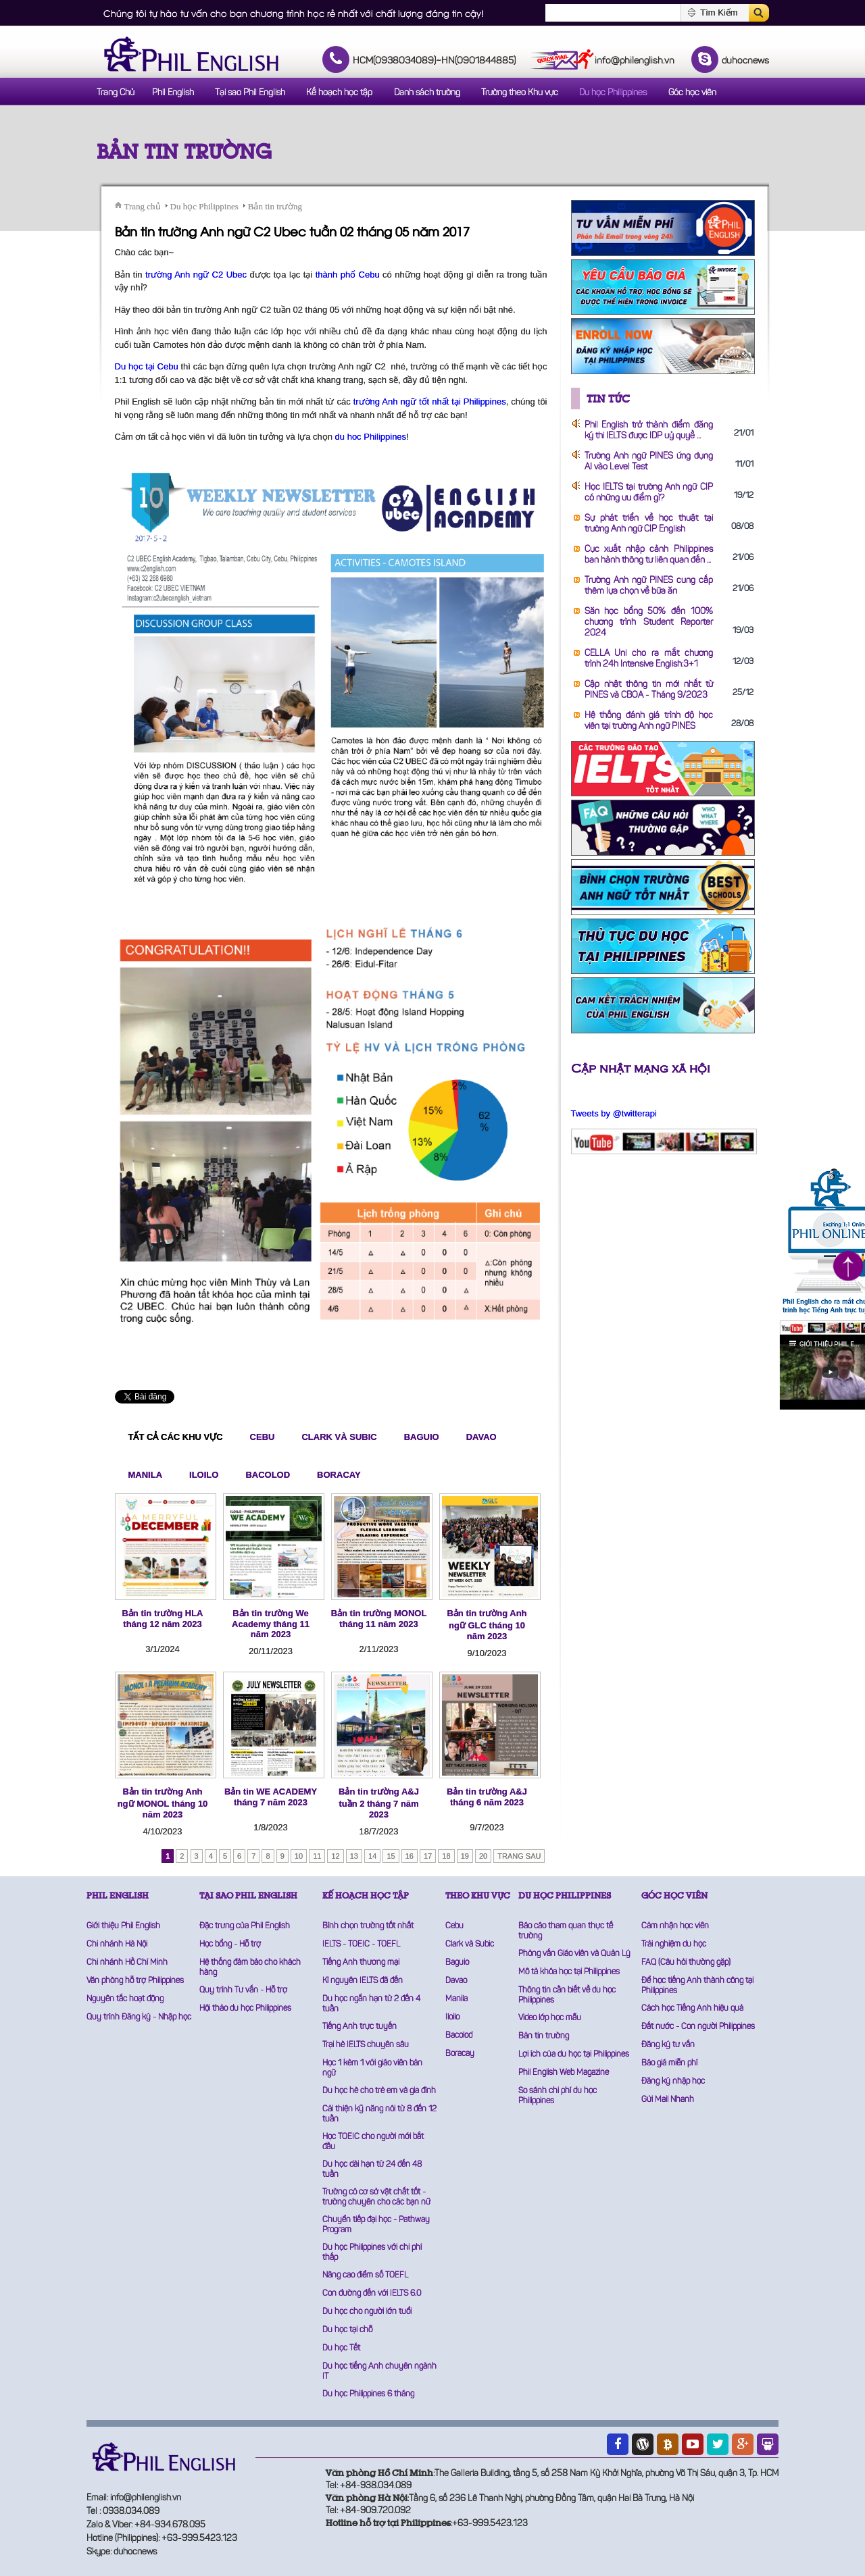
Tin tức (608, 398)
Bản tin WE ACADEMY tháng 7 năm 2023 (270, 1796)
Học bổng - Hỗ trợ (230, 1944)
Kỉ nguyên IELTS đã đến (362, 1981)
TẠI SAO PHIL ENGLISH (248, 1895)
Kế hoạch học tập (339, 92)
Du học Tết (341, 2348)
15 (391, 1856)
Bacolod (267, 1475)
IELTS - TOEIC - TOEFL (361, 1944)
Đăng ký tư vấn (668, 2045)
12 (335, 1856)
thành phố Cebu (348, 274)
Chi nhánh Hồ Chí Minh (127, 1963)
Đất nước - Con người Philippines (698, 2027)
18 (446, 1856)
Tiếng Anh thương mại (360, 1963)
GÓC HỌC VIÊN (674, 1895)
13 (354, 1856)
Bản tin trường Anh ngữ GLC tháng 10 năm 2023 (486, 1624)
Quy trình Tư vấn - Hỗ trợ (243, 1990)
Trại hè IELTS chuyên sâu (365, 2045)
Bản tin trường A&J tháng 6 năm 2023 (487, 1796)
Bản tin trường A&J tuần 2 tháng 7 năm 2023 (379, 1803)
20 (483, 1856)
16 (409, 1856)
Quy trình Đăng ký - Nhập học (138, 2017)
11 (317, 1856)
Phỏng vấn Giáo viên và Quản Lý (574, 1954)
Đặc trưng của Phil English (244, 1926)
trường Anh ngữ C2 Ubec (196, 274)
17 (428, 1856)
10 (299, 1856)
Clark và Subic (338, 1437)
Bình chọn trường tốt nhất (368, 1926)
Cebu (262, 1437)
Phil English (173, 92)
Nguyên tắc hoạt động (125, 1999)
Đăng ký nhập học (673, 2082)
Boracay (339, 1475)
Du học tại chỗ (347, 2330)
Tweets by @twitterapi (614, 1113)
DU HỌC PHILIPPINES (564, 1895)
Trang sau (519, 1856)
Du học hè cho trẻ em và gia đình (379, 2091)
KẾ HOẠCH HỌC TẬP (365, 1895)
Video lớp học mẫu (549, 2018)
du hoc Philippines (371, 437)
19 (465, 1856)
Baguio (421, 1437)
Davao (481, 1437)
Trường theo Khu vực (519, 92)
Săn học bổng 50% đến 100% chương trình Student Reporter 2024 (649, 622)
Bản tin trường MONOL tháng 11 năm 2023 (379, 1618)
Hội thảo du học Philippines (245, 2009)
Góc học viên (692, 92)
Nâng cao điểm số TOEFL (365, 2275)
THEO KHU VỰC (477, 1895)
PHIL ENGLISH (117, 1895)
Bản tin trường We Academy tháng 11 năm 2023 (271, 1623)
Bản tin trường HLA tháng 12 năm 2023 (162, 1618)
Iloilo (203, 1475)
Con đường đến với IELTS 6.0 (371, 2294)
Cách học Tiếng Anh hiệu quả (692, 2009)
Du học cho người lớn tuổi (367, 2312)
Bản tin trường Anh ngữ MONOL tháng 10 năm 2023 (163, 1803)
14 (372, 1856)
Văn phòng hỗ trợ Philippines (135, 1981)
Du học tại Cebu (146, 366)
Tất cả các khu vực (175, 1437)
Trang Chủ (115, 92)
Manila (145, 1475)
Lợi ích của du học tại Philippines (573, 2055)
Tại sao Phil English (250, 92)
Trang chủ (142, 206)
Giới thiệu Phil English (123, 1926)
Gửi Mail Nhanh (667, 2100)
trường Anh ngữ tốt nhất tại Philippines (429, 401)
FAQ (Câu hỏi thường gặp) (686, 1963)
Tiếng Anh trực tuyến (359, 2027)
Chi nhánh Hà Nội (116, 1944)
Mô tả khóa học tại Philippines (569, 1972)
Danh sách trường (427, 92)
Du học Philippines (613, 92)
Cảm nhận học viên (675, 1926)
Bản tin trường (184, 151)
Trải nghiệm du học (673, 1944)
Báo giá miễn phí (669, 2063)
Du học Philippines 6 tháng (368, 2394)
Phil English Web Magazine (563, 2073)
